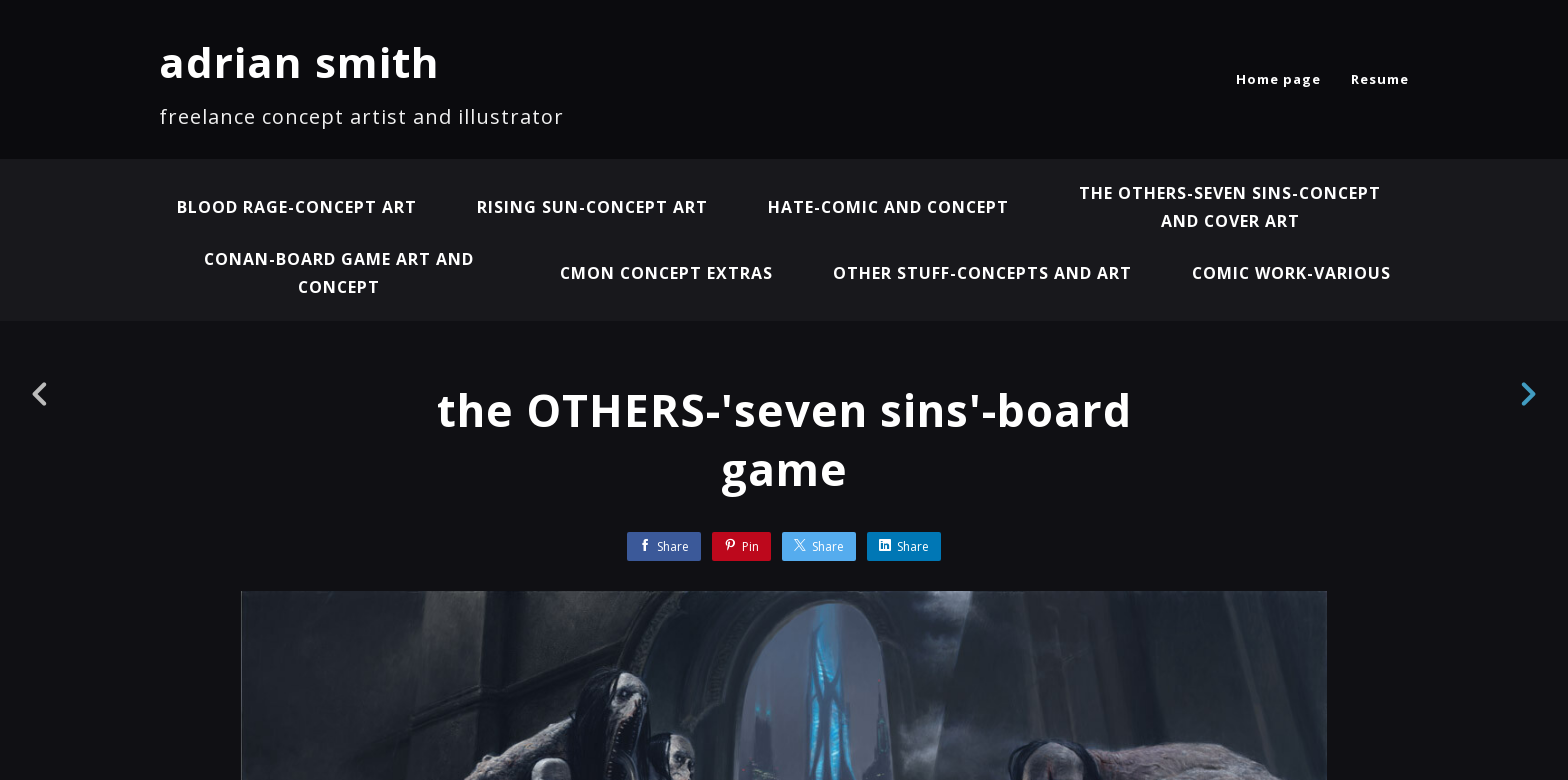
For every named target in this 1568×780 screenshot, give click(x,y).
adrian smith (299, 61)
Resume (1380, 79)
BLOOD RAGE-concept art (294, 207)
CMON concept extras (664, 273)
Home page (1278, 79)
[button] (1481, 641)
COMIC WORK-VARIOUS (1293, 273)
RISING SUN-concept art (591, 207)
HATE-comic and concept (890, 207)
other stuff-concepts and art (982, 273)
